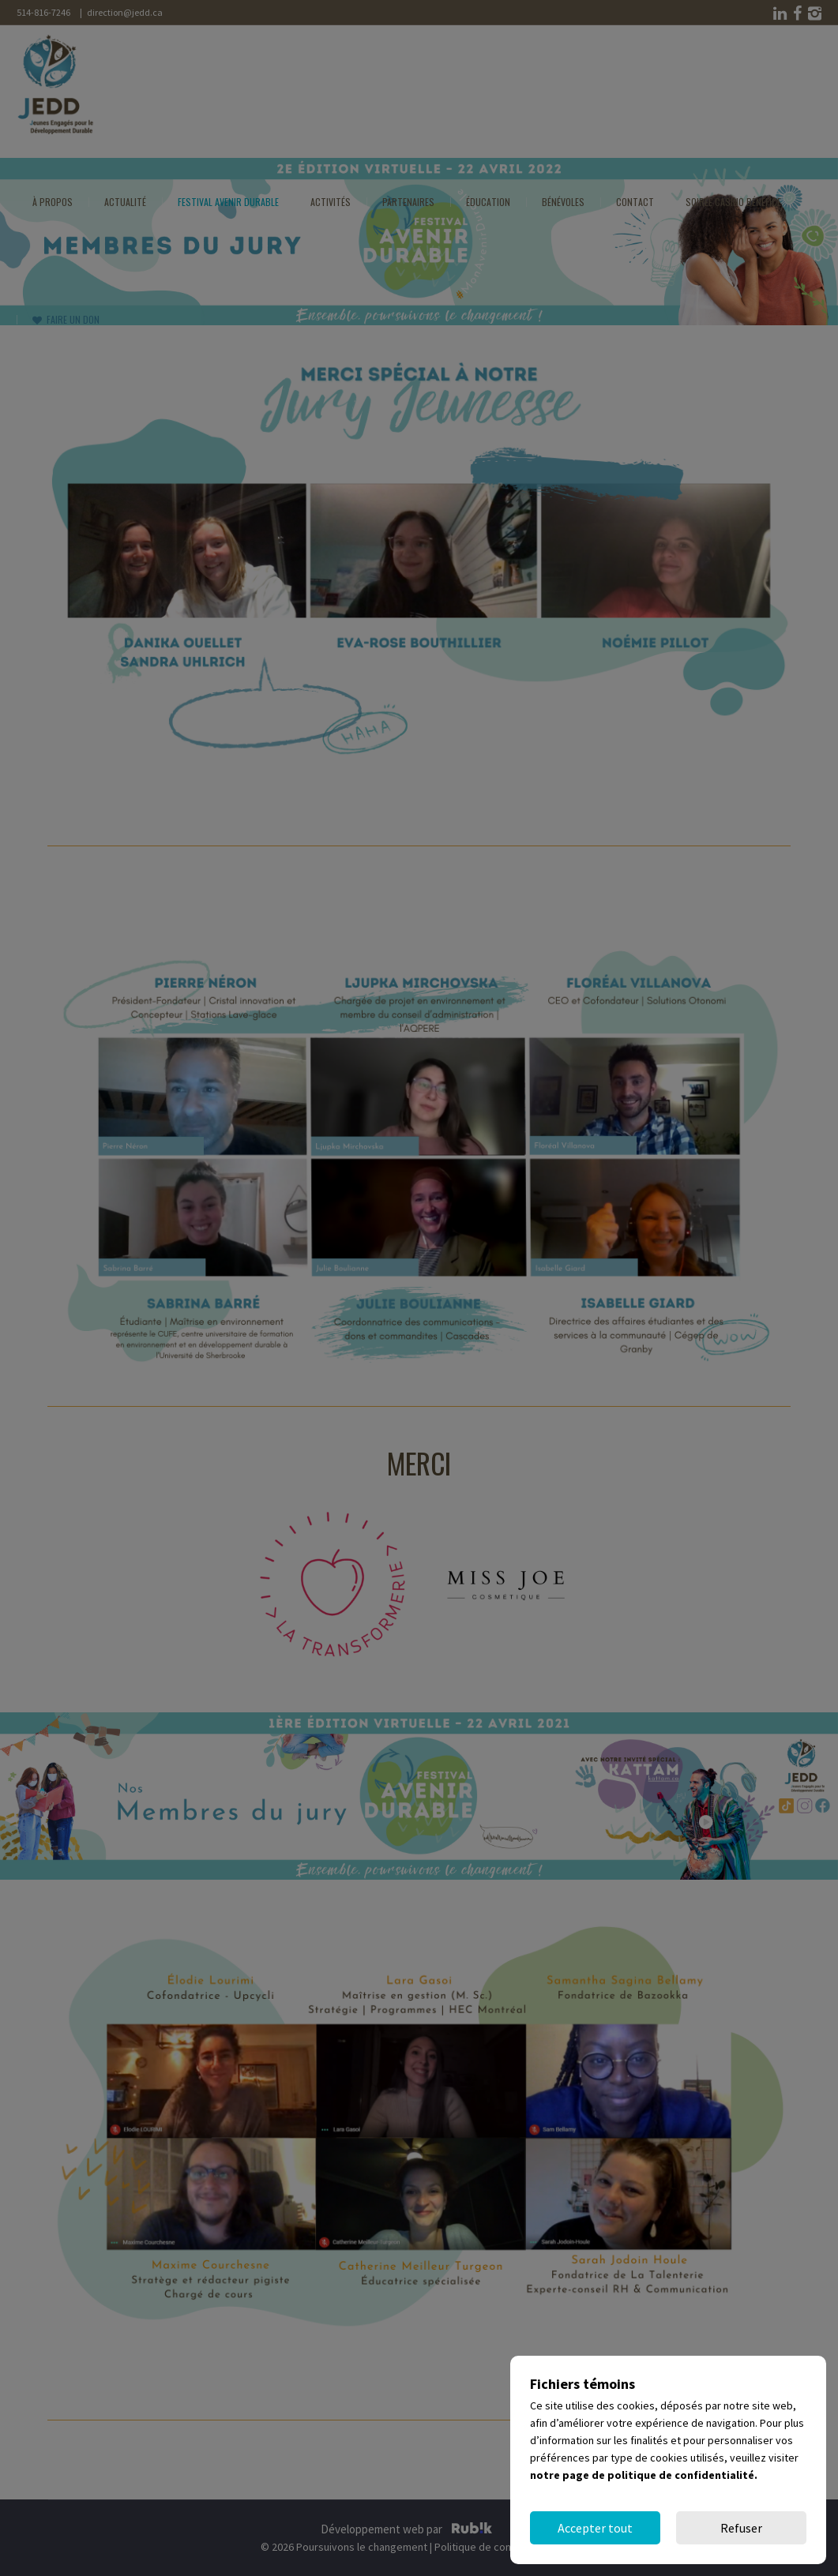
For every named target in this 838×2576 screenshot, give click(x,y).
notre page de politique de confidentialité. (643, 2475)
